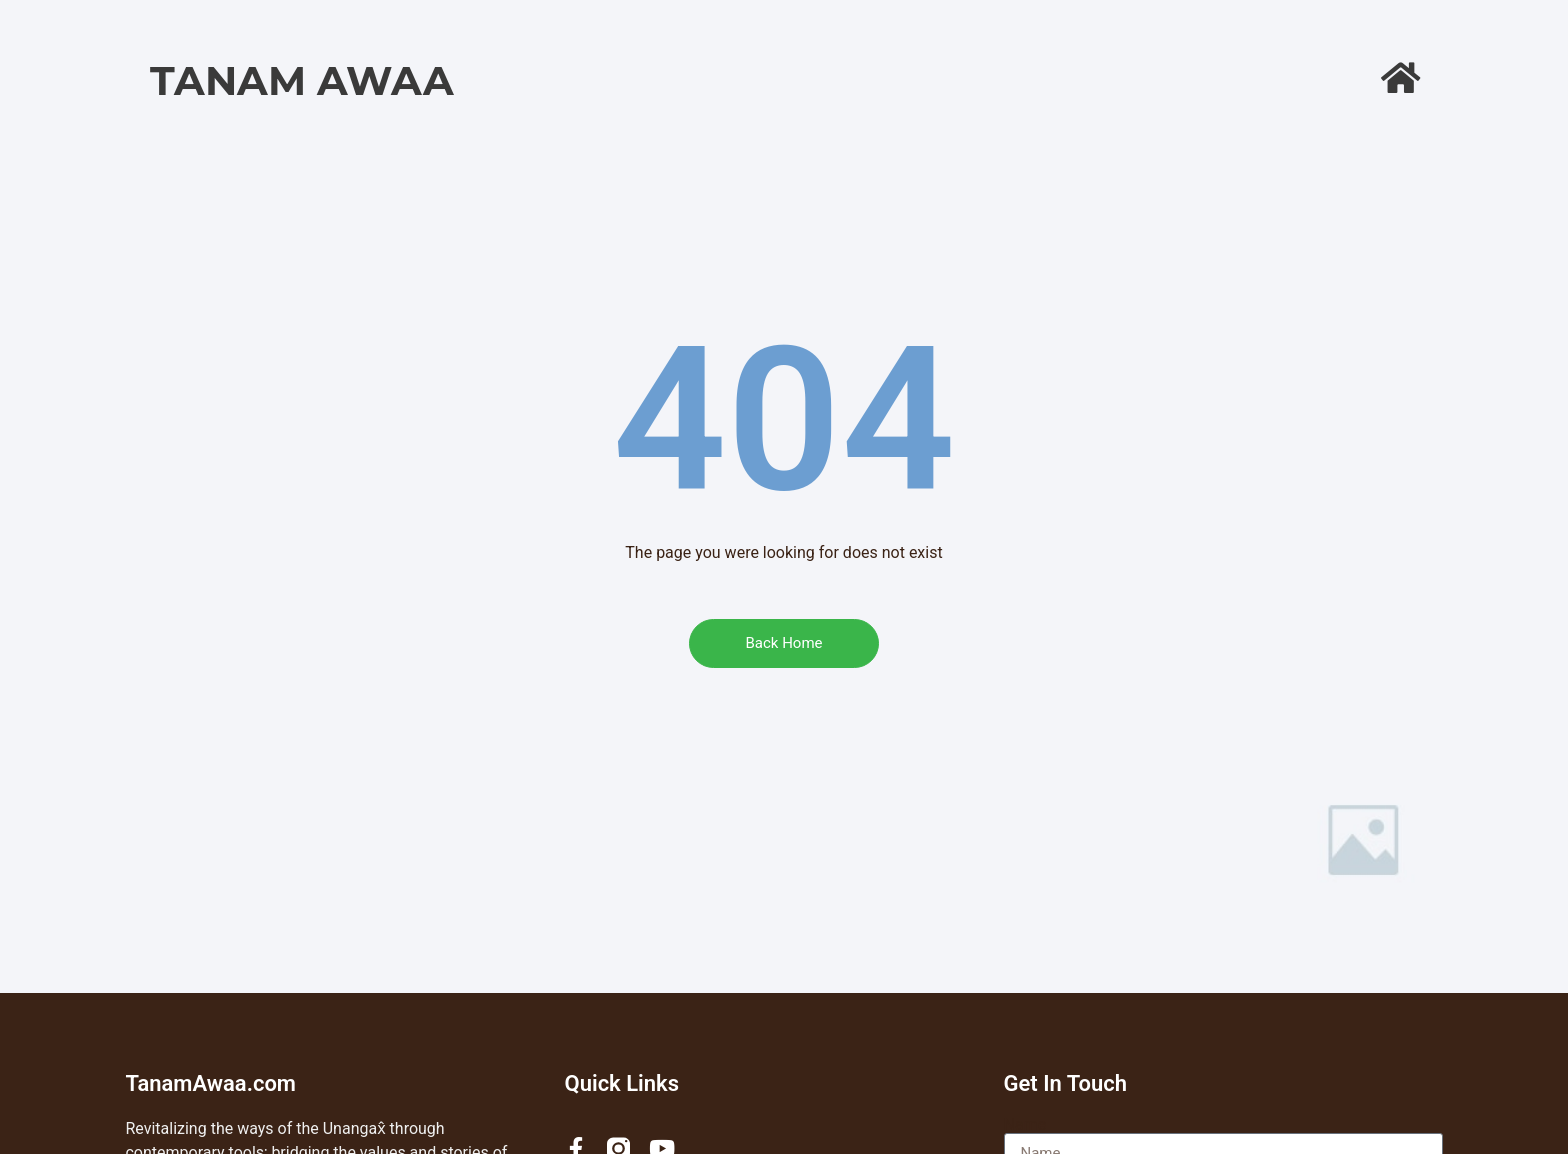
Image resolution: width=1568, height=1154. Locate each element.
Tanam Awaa (302, 80)
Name (1025, 1125)
